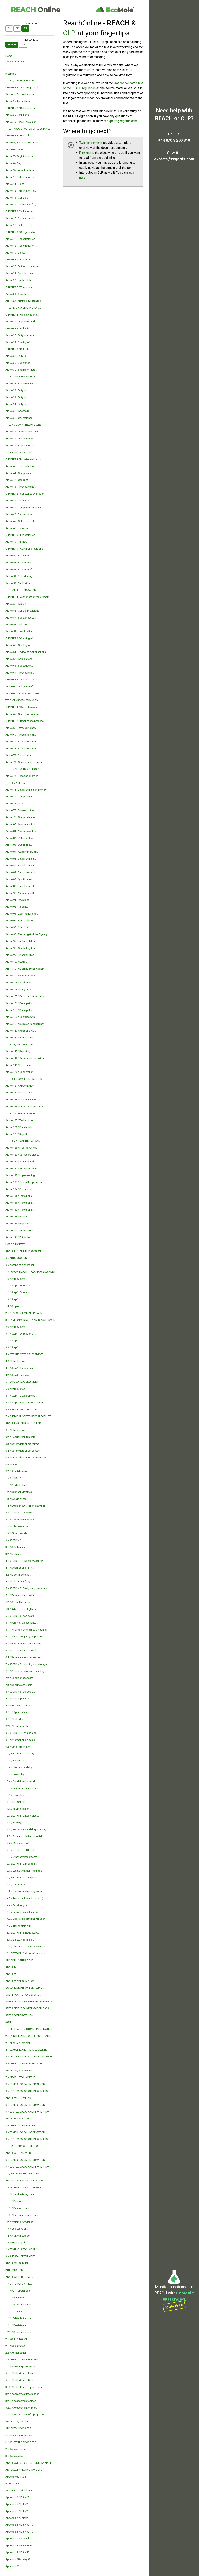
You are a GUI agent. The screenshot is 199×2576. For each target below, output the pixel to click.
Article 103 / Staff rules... (19, 982)
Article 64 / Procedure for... (20, 672)
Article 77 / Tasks (15, 803)
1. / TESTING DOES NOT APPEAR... (24, 2187)
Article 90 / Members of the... (21, 893)
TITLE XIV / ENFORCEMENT (20, 1113)
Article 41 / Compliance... (19, 473)
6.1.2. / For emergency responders (24, 1636)
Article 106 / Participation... (20, 1003)
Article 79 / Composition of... (21, 817)
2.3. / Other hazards (16, 1533)
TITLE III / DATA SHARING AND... (23, 307)
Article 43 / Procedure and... (20, 486)
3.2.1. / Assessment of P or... (21, 2400)
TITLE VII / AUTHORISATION (20, 590)
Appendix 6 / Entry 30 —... (19, 2531)
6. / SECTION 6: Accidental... (20, 1616)
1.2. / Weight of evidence (19, 2221)
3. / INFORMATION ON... (18, 2042)
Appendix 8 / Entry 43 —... (19, 2545)
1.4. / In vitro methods (17, 2235)
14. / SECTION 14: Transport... (21, 1877)
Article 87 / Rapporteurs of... (21, 872)
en (25, 28)
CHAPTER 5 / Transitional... (20, 287)
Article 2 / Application (17, 101)
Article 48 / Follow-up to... (19, 528)
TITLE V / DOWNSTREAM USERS (23, 424)
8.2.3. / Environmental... (18, 1726)
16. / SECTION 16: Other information (25, 1953)
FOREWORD (12, 2483)
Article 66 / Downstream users (22, 693)
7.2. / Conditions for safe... (20, 1677)
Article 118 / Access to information (25, 1058)
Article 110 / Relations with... (21, 1030)
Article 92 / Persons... (17, 906)
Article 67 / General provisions (22, 714)
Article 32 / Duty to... (16, 390)
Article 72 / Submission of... (20, 755)
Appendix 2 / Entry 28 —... (19, 2504)
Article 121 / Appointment (19, 1085)
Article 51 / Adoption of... (19, 562)
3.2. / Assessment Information (22, 2393)
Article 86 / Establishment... (20, 865)
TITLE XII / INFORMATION (19, 1044)
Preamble (10, 73)
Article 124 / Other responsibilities (24, 1106)
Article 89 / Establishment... (20, 886)
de (17, 28)
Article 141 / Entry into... (18, 1237)
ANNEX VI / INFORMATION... (20, 1980)
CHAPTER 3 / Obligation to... (21, 232)
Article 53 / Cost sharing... (19, 576)
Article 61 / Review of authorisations (25, 651)
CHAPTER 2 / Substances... (20, 211)
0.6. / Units (11, 1464)
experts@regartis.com (174, 159)
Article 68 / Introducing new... (21, 727)
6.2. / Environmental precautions (23, 1643)
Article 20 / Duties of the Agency (23, 266)
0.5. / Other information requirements (25, 1457)
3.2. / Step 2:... (13, 1340)
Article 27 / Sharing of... (18, 342)
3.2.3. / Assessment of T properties (25, 2414)
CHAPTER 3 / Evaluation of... (21, 534)
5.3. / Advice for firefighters (20, 1609)
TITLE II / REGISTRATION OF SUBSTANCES (28, 128)
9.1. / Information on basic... (21, 1739)
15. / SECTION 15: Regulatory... (22, 1932)
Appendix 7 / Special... (18, 2538)
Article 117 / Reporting (18, 1051)
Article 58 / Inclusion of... (19, 624)
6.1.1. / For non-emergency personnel (26, 1629)
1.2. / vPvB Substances (18, 2318)
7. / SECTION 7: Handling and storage (26, 1664)
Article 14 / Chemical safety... (21, 204)
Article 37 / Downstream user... (22, 431)
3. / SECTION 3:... (14, 1540)
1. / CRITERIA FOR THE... (18, 2283)
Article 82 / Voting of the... (19, 838)
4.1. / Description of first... (19, 1567)
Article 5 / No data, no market (21, 142)
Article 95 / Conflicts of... (19, 927)
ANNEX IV (10, 1967)
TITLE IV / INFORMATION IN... (21, 376)
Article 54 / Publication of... (20, 583)
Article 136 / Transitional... (19, 1202)
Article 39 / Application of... (20, 445)
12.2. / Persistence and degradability (25, 1829)
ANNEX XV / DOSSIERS (18, 2428)
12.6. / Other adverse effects (21, 1856)
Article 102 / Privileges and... (21, 975)
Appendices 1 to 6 (15, 2476)
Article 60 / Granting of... (18, 645)
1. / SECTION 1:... (14, 1478)
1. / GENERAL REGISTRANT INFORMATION (28, 2029)
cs (9, 28)
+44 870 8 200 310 (174, 140)
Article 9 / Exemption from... (20, 170)
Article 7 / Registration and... (21, 156)
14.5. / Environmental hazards (21, 1912)
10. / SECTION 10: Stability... (20, 1753)
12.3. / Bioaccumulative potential (23, 1836)
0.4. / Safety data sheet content (22, 1450)
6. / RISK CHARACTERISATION (22, 1409)
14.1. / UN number (15, 1884)
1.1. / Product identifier (18, 1485)
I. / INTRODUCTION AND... (19, 2435)
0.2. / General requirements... (21, 1436)
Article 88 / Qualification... (19, 879)
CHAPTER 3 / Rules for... (18, 349)
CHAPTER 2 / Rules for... (18, 328)
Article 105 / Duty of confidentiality (24, 996)
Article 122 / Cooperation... (20, 1092)
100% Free (174, 2306)
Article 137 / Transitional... (19, 1209)
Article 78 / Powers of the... (20, 810)
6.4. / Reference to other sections (24, 1657)
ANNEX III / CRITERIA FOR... (20, 1960)
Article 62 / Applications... (19, 658)
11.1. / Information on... (18, 1808)
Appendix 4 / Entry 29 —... (19, 2517)
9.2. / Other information (18, 1746)
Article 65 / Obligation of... (20, 686)
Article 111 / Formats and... (20, 1037)
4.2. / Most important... (18, 1574)
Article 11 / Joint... (15, 183)
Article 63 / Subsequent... (19, 665)
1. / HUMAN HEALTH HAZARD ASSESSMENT (30, 1271)
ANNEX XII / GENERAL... (18, 2263)
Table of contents (90, 143)
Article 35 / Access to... (18, 411)
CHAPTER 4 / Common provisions (24, 548)
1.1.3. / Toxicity (13, 2311)
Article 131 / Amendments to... (22, 1168)
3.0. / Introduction (15, 1326)
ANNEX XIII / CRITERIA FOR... (21, 2276)
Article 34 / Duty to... (16, 404)
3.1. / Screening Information (20, 2366)
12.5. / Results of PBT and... (20, 1850)
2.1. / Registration (15, 2345)
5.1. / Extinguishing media (19, 1595)
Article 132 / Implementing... (21, 1175)
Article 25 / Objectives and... (21, 321)
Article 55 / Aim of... (16, 603)
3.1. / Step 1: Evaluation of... (20, 1333)
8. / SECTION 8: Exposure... (20, 1691)
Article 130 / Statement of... (20, 1161)
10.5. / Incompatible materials (21, 1788)
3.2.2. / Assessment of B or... (21, 2407)
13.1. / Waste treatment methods (23, 1870)
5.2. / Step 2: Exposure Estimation (24, 1402)
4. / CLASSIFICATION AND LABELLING (26, 2049)
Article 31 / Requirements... (20, 383)
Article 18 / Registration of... (21, 245)
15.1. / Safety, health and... (19, 1939)
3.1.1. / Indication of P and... (20, 2373)
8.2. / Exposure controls (18, 1705)
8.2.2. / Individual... (15, 1719)
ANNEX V (10, 1973)
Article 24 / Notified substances (23, 300)
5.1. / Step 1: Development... (21, 1395)
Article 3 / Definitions (17, 114)
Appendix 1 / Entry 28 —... (19, 2497)
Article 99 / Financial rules (19, 955)
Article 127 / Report (16, 1134)
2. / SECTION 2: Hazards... (19, 1512)
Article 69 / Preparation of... (20, 734)
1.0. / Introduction (15, 1278)
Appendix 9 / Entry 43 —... (19, 2552)
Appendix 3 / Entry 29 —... (19, 2511)
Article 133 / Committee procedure (24, 1182)
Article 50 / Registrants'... (19, 555)
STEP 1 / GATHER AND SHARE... (23, 1994)
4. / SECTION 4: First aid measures (24, 1560)
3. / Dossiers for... (15, 2456)
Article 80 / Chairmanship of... (21, 824)
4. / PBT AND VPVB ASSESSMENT (24, 1354)
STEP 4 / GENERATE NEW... (20, 2015)
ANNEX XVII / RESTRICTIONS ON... (24, 2469)
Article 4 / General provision (20, 121)
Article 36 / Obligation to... (19, 418)
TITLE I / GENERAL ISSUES (20, 80)
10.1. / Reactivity (14, 1760)
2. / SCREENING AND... (17, 2338)
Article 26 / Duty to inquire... (20, 335)
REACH (35, 9)
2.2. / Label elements (17, 1526)
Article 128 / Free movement (21, 1147)
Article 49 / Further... (16, 541)
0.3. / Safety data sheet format (22, 1443)
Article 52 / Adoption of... (19, 569)
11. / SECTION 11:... (15, 1801)
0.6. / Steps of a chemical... (20, 1264)
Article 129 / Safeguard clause (22, 1154)
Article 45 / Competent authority (23, 507)
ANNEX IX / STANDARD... (19, 2118)
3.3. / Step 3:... (13, 1347)
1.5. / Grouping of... (16, 2242)
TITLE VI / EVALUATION (18, 452)
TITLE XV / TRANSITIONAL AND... (23, 1140)
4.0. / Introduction (15, 1361)
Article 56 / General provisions (22, 610)
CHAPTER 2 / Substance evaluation (24, 493)
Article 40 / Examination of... (21, 466)
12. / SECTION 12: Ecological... (22, 1815)
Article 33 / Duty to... (16, 397)
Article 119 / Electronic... (18, 1065)
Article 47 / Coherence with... (21, 521)
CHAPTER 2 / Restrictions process (24, 720)
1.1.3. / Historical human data (21, 2215)
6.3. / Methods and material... (21, 1650)
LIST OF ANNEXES (15, 1244)
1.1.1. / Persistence (15, 2297)
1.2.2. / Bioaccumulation (18, 2332)
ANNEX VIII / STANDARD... (19, 2097)
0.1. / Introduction (15, 1430)
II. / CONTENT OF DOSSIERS (20, 2442)
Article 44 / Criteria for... (18, 500)
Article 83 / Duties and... (18, 844)
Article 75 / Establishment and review (26, 789)
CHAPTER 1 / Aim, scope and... (22, 87)
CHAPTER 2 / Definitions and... (22, 108)
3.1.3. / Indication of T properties (23, 2387)
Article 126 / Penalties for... (20, 1127)
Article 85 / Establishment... (20, 858)
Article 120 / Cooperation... (20, 1071)
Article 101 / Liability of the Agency (24, 968)
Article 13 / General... (16, 197)
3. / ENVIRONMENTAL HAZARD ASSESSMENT (31, 1319)
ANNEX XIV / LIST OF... (17, 2421)
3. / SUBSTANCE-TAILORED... (21, 2256)
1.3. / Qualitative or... (16, 2228)
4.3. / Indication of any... (18, 1581)
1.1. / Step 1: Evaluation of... (20, 1285)
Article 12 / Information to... (20, 190)
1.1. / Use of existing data (19, 2194)
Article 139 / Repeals (17, 1223)
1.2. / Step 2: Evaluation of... (20, 1292)
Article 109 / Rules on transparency (24, 1023)
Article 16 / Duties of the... (19, 225)
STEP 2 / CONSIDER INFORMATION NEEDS (28, 2001)
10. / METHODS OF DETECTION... (23, 2146)
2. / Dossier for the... (16, 2449)
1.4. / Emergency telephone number (25, 1505)
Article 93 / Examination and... (21, 913)
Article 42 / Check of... (17, 479)
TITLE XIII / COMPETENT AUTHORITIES (26, 1079)
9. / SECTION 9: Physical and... (21, 1732)
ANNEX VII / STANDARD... (19, 2070)
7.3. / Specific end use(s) (19, 1684)
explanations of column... (19, 2490)
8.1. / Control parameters (19, 1698)
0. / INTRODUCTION (16, 1257)
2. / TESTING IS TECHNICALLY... (22, 2249)
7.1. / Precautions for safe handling (25, 1671)
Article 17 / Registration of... (21, 238)
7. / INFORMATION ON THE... (21, 2077)
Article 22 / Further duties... (20, 280)
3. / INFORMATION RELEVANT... (22, 2359)
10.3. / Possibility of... (17, 1774)
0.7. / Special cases (16, 1471)
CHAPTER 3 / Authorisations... (21, 679)
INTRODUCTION (14, 2270)
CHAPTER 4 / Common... (18, 259)
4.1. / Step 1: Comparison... (20, 1368)
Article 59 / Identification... (19, 631)
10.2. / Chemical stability (18, 1767)
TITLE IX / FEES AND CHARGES (22, 769)
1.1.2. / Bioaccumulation (18, 2304)
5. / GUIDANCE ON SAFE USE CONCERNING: (29, 2056)
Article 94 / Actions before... (21, 920)
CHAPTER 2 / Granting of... (20, 638)
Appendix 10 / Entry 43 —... (20, 2559)
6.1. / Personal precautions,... (21, 1622)
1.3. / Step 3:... (13, 1299)
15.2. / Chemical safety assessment (25, 1946)
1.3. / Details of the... (16, 1499)
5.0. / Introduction (15, 1388)
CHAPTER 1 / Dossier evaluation (23, 459)
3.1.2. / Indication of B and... (20, 2380)
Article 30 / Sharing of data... (21, 369)
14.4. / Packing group (17, 1905)
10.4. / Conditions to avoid (20, 1781)
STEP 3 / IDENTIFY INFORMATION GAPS (27, 2008)
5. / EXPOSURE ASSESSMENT (21, 1381)
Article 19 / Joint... (15, 252)
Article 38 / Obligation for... (20, 438)
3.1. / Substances (15, 1547)
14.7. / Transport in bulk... (19, 1925)
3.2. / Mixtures (13, 1554)
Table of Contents (15, 61)
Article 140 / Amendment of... (21, 1230)
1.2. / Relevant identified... (19, 1492)
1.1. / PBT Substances (17, 2290)
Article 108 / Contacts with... (21, 1016)
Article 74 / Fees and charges (21, 775)
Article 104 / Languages (18, 989)
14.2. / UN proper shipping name (23, 1891)
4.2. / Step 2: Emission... (18, 1375)
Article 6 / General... (16, 149)
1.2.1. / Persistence (15, 2325)
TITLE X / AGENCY (15, 782)
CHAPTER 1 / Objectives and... (22, 314)
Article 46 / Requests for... (19, 514)
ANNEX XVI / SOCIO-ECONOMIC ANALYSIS (28, 2462)
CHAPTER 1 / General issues (21, 707)
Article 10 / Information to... (20, 177)
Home (8, 55)
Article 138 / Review (16, 1216)
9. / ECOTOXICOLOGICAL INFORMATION (27, 2091)
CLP (23, 44)
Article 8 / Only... (14, 163)
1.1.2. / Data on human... (18, 2208)
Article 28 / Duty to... (16, 355)
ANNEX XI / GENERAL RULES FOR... (25, 2180)
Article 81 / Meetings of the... (21, 831)
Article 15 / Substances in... (20, 218)
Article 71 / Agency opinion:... (21, 748)
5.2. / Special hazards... (18, 1602)
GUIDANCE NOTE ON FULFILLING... (24, 1987)
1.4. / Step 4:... (13, 1306)
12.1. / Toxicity (13, 1822)
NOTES (9, 2022)
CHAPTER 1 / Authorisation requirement (27, 596)
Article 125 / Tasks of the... (20, 1120)
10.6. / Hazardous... (16, 1795)
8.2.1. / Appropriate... (17, 1712)
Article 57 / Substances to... (20, 617)
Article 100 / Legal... (16, 961)
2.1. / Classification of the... (20, 1519)
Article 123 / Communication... (22, 1099)
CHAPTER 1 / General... (18, 135)
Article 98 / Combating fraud (21, 948)
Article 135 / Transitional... (19, 1195)
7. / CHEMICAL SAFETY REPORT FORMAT (28, 1416)
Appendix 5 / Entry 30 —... (19, 2524)
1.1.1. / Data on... (14, 2201)
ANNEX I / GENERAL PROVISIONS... (24, 1251)
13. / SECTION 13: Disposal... (21, 1863)
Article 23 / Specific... (17, 294)
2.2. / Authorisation (16, 2352)
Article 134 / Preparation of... (21, 1189)
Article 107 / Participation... (20, 1010)
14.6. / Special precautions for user (25, 1918)
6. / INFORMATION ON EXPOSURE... (24, 2063)
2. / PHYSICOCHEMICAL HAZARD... (24, 1312)
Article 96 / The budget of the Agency (26, 934)
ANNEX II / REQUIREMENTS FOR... (24, 1423)
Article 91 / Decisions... (18, 899)
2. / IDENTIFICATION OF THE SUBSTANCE (28, 2036)
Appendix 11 (12, 2566)
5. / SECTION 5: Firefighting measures (26, 1588)
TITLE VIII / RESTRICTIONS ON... (22, 700)
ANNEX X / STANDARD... (18, 2153)
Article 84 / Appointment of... (21, 851)
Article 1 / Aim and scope (19, 94)
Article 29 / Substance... (18, 362)
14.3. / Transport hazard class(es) (24, 1898)
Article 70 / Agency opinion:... (21, 741)
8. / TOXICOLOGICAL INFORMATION (25, 2084)
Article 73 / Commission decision (24, 762)
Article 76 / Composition (19, 796)
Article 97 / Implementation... (21, 941)
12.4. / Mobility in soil (17, 1843)
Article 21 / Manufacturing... (20, 273)
